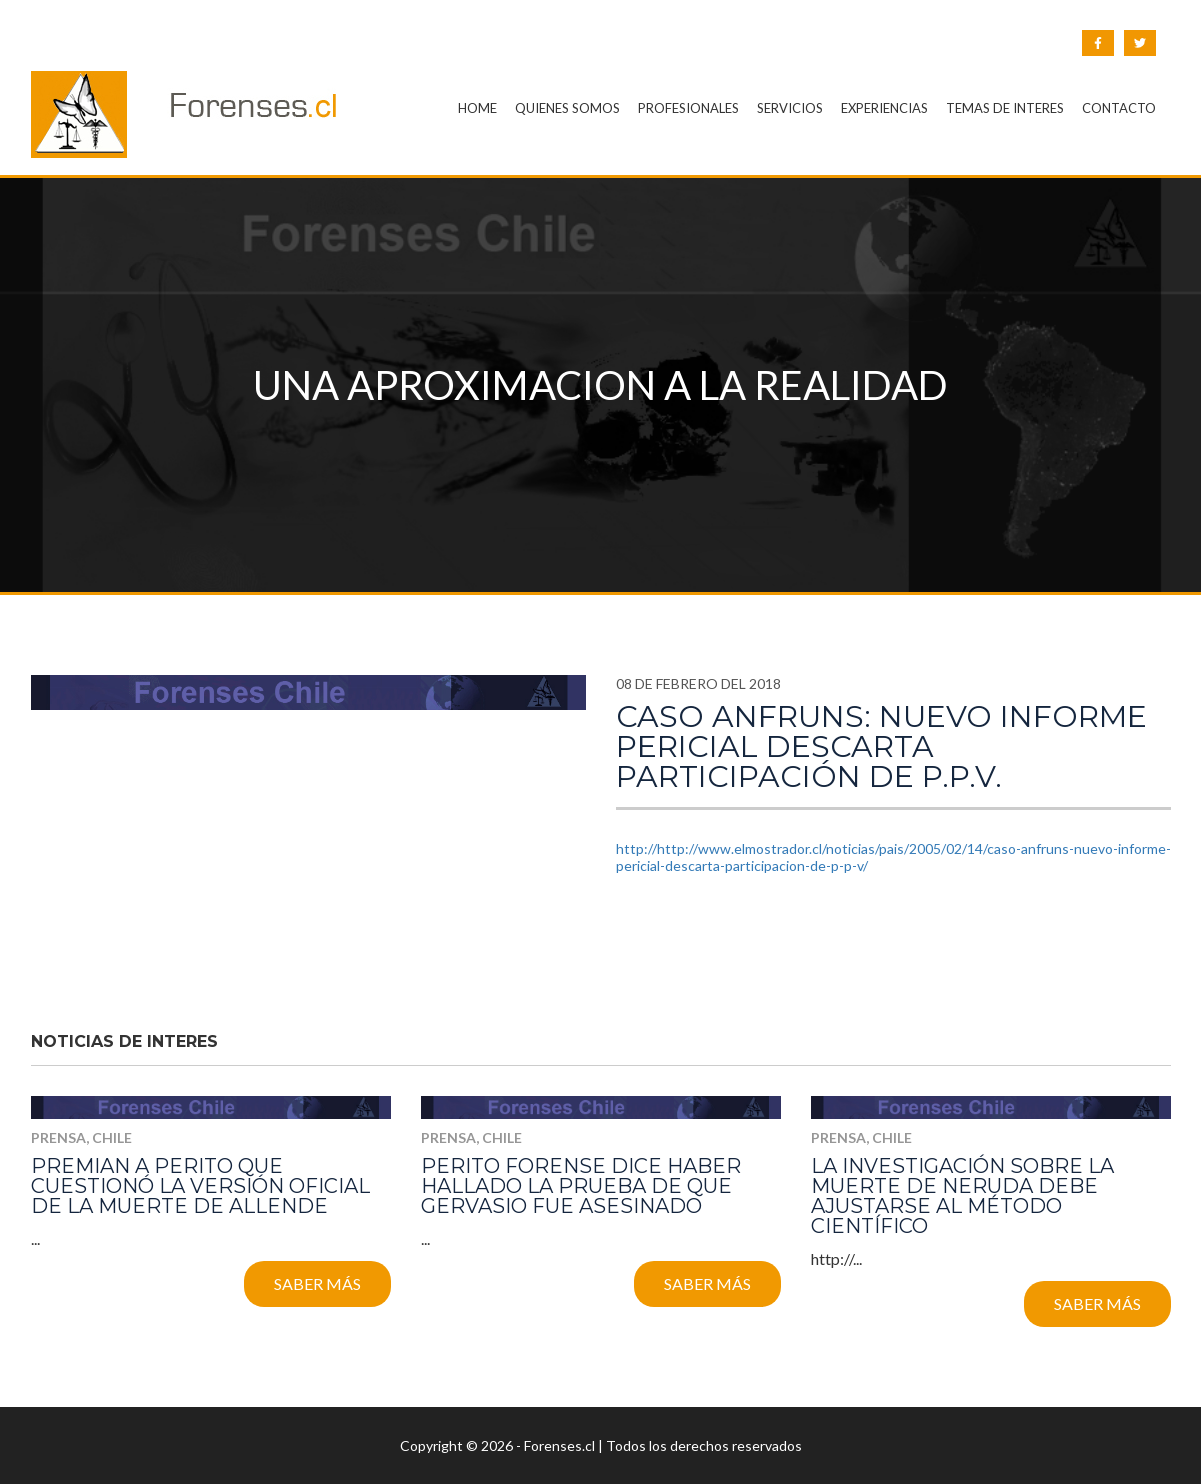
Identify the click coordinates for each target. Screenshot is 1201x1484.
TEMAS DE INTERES (1005, 108)
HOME (477, 108)
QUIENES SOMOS (567, 108)
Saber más (317, 1283)
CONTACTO (1119, 108)
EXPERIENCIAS (884, 108)
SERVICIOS (790, 108)
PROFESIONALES (688, 108)
